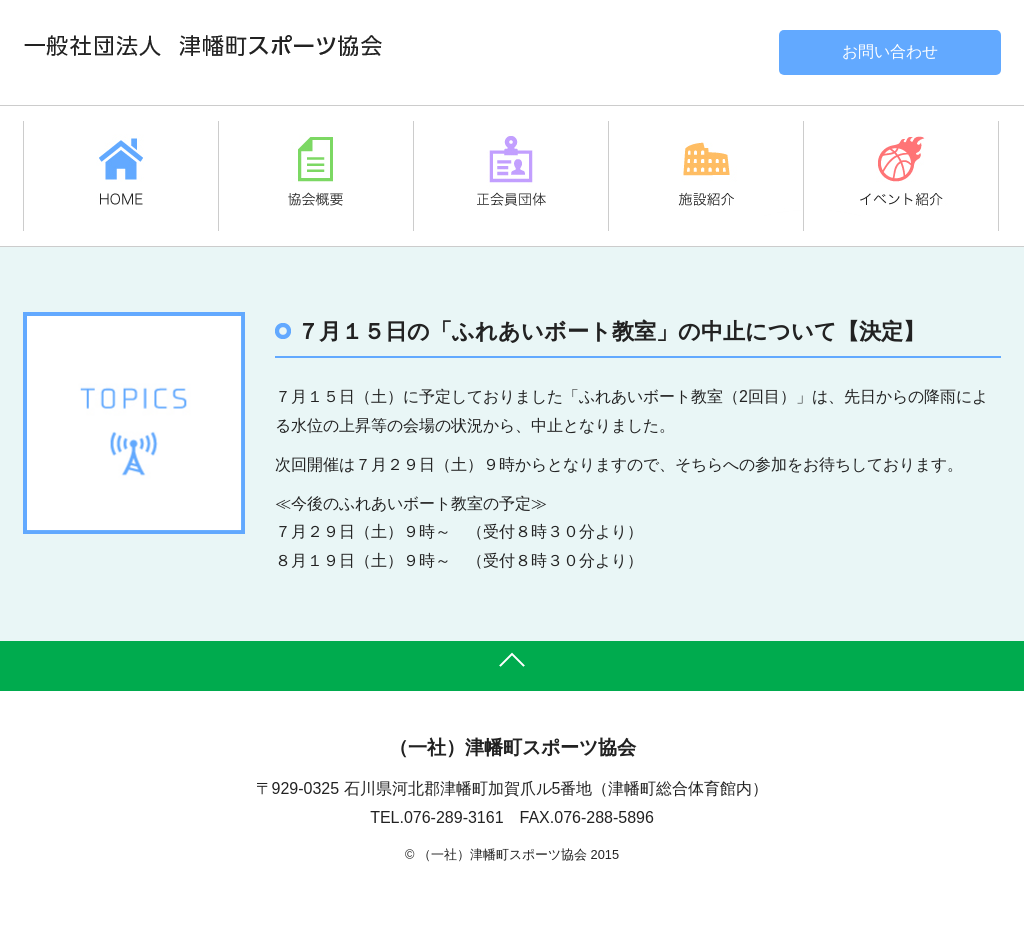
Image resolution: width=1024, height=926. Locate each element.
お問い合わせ (890, 51)
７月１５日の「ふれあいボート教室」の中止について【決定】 (611, 331)
